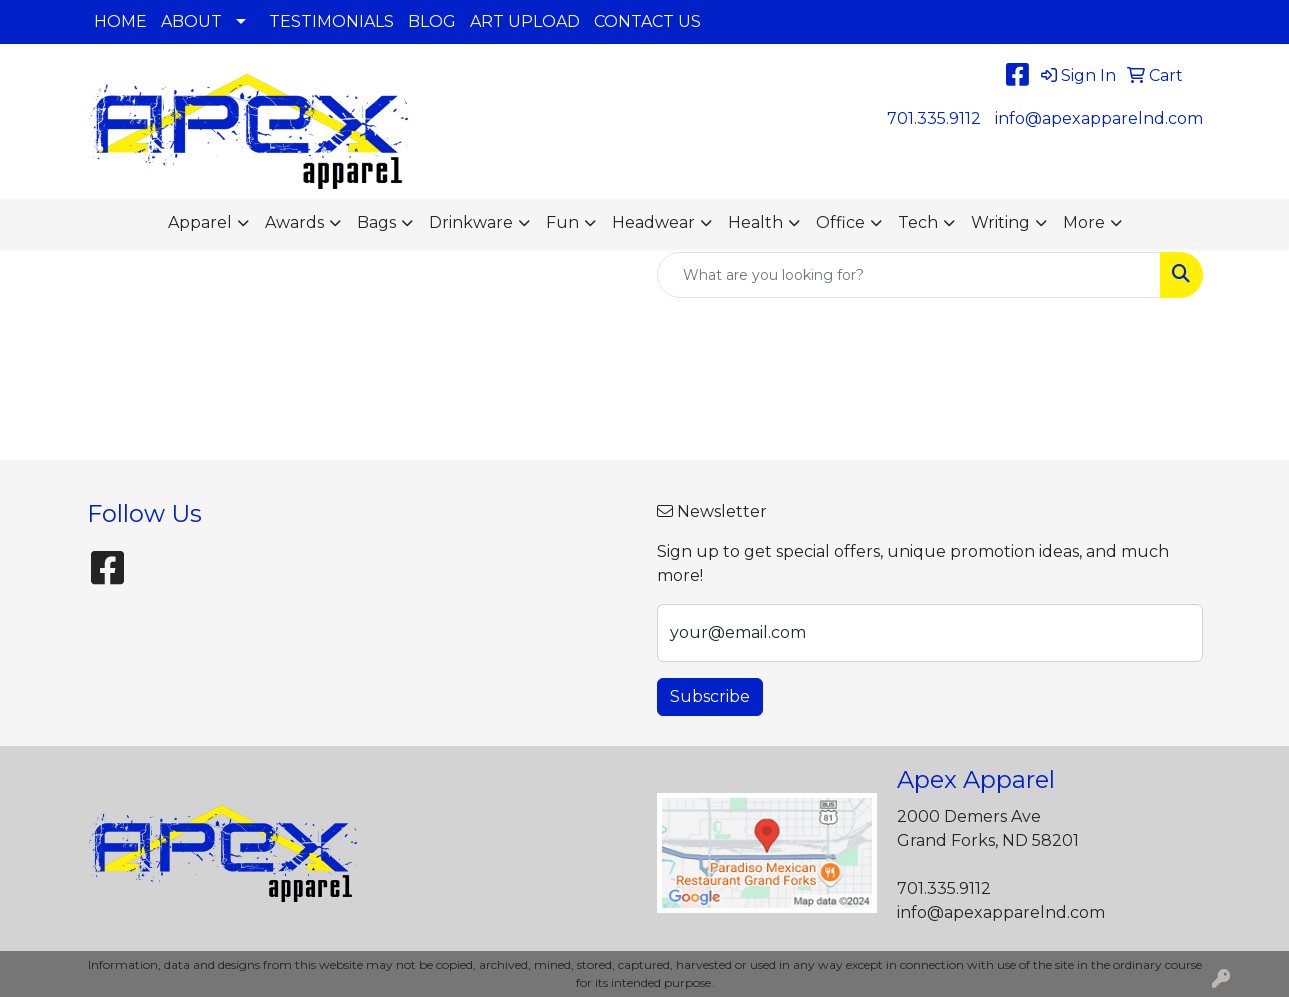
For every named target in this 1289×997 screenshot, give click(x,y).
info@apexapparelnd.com (1099, 118)
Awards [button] (294, 222)
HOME (120, 21)
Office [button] (840, 222)
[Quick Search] (909, 275)
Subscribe (710, 696)
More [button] (1084, 222)
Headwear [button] (653, 222)
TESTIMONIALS (331, 21)
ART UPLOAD (525, 21)
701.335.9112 (934, 118)
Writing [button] (1000, 222)
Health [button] (755, 222)
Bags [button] (376, 222)
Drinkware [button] (471, 222)
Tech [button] (918, 222)
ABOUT (191, 21)
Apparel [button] (200, 222)
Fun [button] (562, 222)
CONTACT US (647, 21)
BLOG (432, 21)
